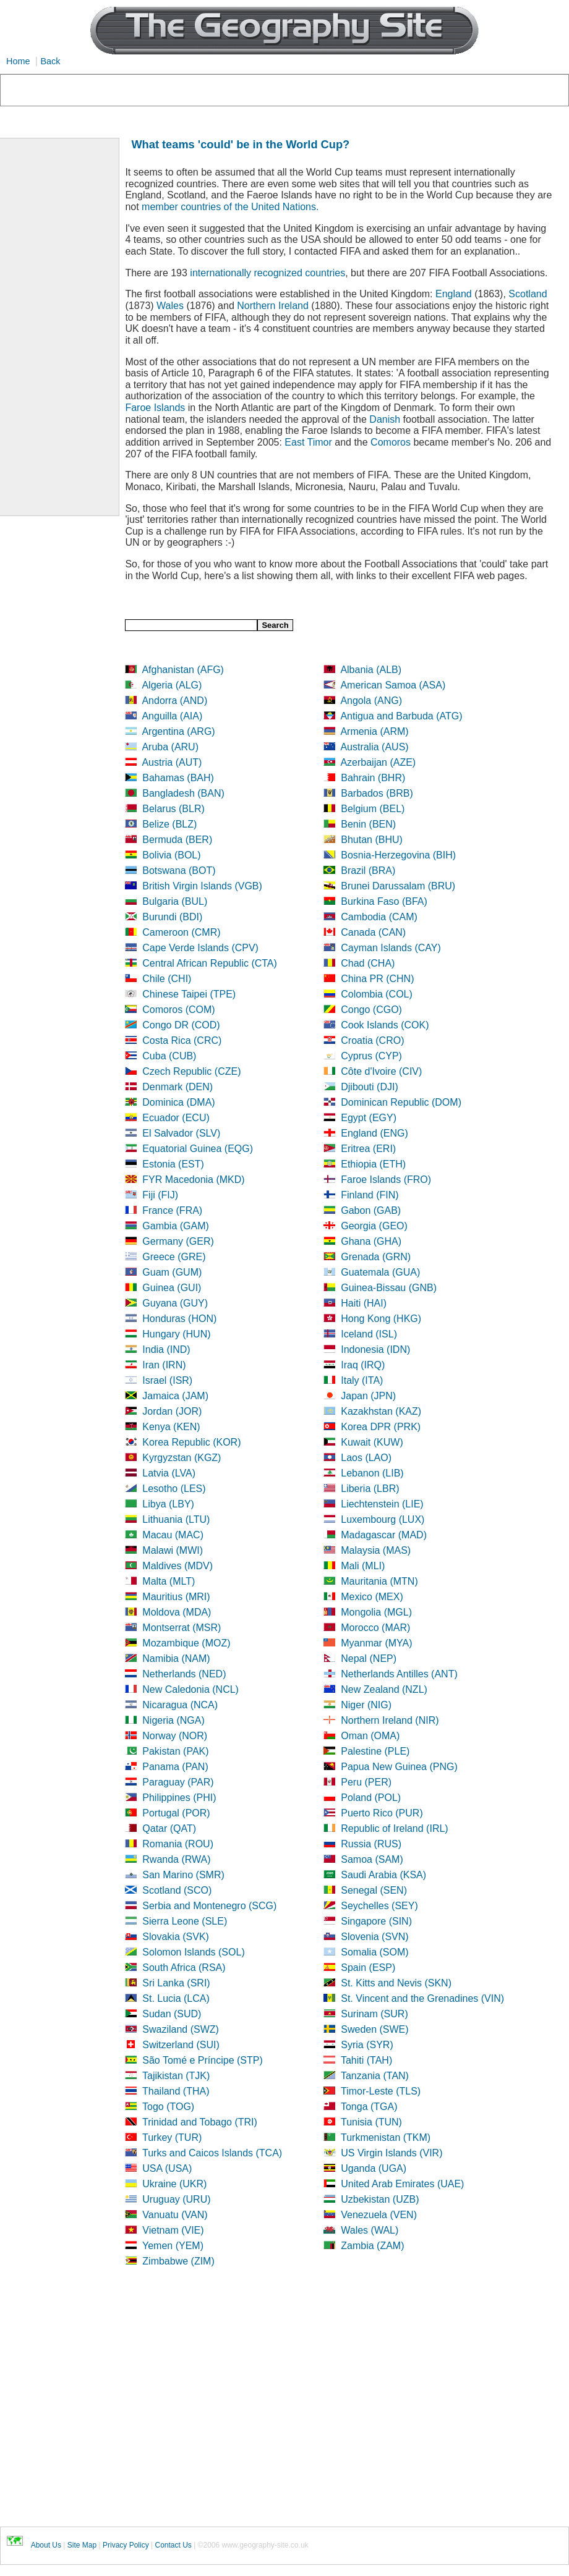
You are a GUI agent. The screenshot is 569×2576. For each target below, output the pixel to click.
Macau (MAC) (172, 1535)
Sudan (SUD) (171, 2014)
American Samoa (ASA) (392, 685)
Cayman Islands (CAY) (391, 948)
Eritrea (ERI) (368, 1148)
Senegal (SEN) (374, 1890)
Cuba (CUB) (169, 1056)
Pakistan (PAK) (175, 1751)
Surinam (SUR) (374, 2014)
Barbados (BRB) (377, 793)
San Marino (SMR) (183, 1875)
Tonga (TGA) (369, 2106)
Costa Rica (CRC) (181, 1040)
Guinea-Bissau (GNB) (389, 1287)
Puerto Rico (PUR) (381, 1813)
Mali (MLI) (363, 1566)
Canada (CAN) (373, 932)
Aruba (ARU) (170, 747)
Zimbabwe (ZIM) (178, 2261)
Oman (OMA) (370, 1736)
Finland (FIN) (369, 1195)
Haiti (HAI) (364, 1303)
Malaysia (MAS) (376, 1550)
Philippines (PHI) (179, 1797)
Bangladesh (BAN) (183, 793)
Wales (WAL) (369, 2230)
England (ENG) (374, 1133)
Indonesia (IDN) (375, 1349)
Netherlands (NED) (184, 1674)
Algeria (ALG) (172, 685)
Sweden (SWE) (374, 2029)
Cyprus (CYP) (371, 1056)
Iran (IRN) (164, 1365)
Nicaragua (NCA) (180, 1705)
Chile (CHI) (166, 978)
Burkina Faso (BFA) (384, 901)
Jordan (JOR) (172, 1411)
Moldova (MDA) (176, 1612)
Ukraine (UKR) (174, 2184)
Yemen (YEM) (172, 2245)
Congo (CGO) (371, 1009)
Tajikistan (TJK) (176, 2075)
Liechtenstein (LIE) (382, 1504)
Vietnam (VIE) (172, 2230)
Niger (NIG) (366, 1705)
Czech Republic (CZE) (191, 1071)
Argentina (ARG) (178, 731)
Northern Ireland (273, 305)
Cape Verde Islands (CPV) (200, 948)
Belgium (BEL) (372, 808)
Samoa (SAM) (372, 1859)
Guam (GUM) (172, 1272)
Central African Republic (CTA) (209, 963)
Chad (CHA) (368, 963)
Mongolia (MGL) (376, 1612)
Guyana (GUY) (175, 1303)
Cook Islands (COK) (385, 1025)
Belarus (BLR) (173, 808)
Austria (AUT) (172, 762)
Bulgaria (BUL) (174, 901)
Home (18, 61)
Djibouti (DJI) (369, 1087)
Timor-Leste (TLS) (381, 2091)
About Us (46, 2545)
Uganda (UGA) (373, 2168)
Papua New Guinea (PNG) (399, 1766)
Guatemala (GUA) (380, 1272)
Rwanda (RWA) (176, 1859)
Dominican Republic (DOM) (401, 1102)
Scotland (527, 294)
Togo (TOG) (168, 2106)
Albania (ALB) (370, 669)
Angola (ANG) (371, 700)
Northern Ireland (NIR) (390, 1720)
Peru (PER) (366, 1782)
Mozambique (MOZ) (186, 1643)
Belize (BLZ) (169, 824)
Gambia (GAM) (175, 1226)
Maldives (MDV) (177, 1566)
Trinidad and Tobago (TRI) (199, 2122)
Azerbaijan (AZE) (378, 762)
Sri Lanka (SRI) (176, 1983)
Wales (170, 305)
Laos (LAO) (366, 1457)
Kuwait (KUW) (372, 1442)
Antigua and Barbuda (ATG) (401, 716)
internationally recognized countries (267, 273)
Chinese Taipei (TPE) (189, 994)
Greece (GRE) (173, 1257)
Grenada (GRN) (376, 1257)
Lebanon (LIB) (372, 1473)
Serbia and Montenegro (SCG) (209, 1905)
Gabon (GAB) (371, 1210)
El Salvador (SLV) (181, 1133)
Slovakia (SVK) (175, 1936)
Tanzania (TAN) (375, 2075)
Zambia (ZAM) (372, 2245)
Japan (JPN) (368, 1396)
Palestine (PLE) (375, 1751)
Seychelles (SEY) (379, 1905)
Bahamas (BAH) (178, 778)
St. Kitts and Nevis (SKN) (396, 1983)
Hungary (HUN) (176, 1334)
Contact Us (173, 2545)
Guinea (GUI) (171, 1287)
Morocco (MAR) (375, 1627)
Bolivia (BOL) (171, 855)
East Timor (308, 442)
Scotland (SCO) (177, 1890)
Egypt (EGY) (368, 1117)
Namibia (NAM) (176, 1658)
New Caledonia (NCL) (190, 1689)
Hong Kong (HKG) (381, 1318)
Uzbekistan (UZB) (380, 2199)
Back (50, 61)
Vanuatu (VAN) (174, 2215)
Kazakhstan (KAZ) (381, 1411)
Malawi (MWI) (172, 1550)
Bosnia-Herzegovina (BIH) (398, 855)
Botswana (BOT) (178, 870)
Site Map (81, 2545)
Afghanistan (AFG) (183, 669)
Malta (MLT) (168, 1581)
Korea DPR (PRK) (381, 1426)
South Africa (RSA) (183, 1967)
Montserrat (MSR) (181, 1627)
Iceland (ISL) (369, 1334)
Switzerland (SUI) (180, 2045)
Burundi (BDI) (172, 917)
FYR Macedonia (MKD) (193, 1179)
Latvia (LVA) (168, 1473)
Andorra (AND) (174, 700)
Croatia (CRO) (372, 1040)
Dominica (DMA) (178, 1102)
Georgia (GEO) (374, 1226)
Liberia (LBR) (370, 1488)
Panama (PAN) (175, 1766)
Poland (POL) (371, 1797)
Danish (384, 419)
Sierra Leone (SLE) (184, 1921)
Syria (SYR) (367, 2045)
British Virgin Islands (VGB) (202, 886)
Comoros (390, 442)
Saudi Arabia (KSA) (383, 1875)
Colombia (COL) (377, 994)
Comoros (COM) (178, 1009)
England (453, 294)
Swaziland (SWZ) (180, 2029)
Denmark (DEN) (177, 1087)
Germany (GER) (178, 1241)
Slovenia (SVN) (374, 1936)
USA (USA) (167, 2168)
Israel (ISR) (167, 1380)
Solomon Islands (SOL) (193, 1952)
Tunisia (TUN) (371, 2122)
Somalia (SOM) (374, 1952)
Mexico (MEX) (372, 1596)
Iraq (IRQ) (363, 1365)
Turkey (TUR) (172, 2137)
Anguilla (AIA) (172, 716)
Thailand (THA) (175, 2091)
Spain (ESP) (368, 1967)
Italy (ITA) (362, 1380)
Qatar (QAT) (169, 1828)
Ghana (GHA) (371, 1241)
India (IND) (166, 1349)
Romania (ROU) (177, 1844)
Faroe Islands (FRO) (386, 1179)
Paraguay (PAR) (177, 1782)
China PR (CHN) (377, 978)
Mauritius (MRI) (176, 1596)
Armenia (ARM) (374, 731)
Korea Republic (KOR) (191, 1442)
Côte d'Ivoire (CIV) (381, 1071)
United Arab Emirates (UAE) (402, 2184)
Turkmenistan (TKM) (385, 2137)
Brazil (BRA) (368, 870)
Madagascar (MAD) (384, 1535)
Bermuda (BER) (177, 839)
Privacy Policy (126, 2545)
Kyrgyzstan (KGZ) (181, 1457)
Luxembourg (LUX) (382, 1519)
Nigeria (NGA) (173, 1720)
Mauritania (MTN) (379, 1581)
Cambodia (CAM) (379, 917)
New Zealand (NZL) (384, 1689)
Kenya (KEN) (171, 1426)
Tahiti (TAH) (366, 2060)
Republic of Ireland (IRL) (394, 1828)
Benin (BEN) (368, 824)
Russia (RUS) (371, 1844)
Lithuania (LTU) (176, 1519)
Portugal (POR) (176, 1813)
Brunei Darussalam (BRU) (398, 886)
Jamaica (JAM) (175, 1396)
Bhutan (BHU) (372, 839)
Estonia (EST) (173, 1164)
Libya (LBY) (168, 1504)
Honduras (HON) (179, 1318)
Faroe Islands (155, 407)
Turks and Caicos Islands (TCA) (212, 2153)
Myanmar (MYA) (376, 1643)
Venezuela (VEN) (379, 2215)
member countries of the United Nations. (230, 206)
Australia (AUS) (374, 747)
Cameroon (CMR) (181, 932)
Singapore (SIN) (376, 1921)
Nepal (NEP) (368, 1658)
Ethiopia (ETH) (373, 1164)
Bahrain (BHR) (373, 778)
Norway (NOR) (174, 1736)
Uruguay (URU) (176, 2199)
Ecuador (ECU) (175, 1117)
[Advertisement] (346, 2408)
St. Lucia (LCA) (175, 1998)
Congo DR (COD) (181, 1025)
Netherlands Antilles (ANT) (399, 1674)
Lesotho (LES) (173, 1488)
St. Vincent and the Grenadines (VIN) (422, 1998)
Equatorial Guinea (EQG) (197, 1148)
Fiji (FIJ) (160, 1195)
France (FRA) (172, 1210)
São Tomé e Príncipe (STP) (202, 2060)
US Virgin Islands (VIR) (391, 2153)
